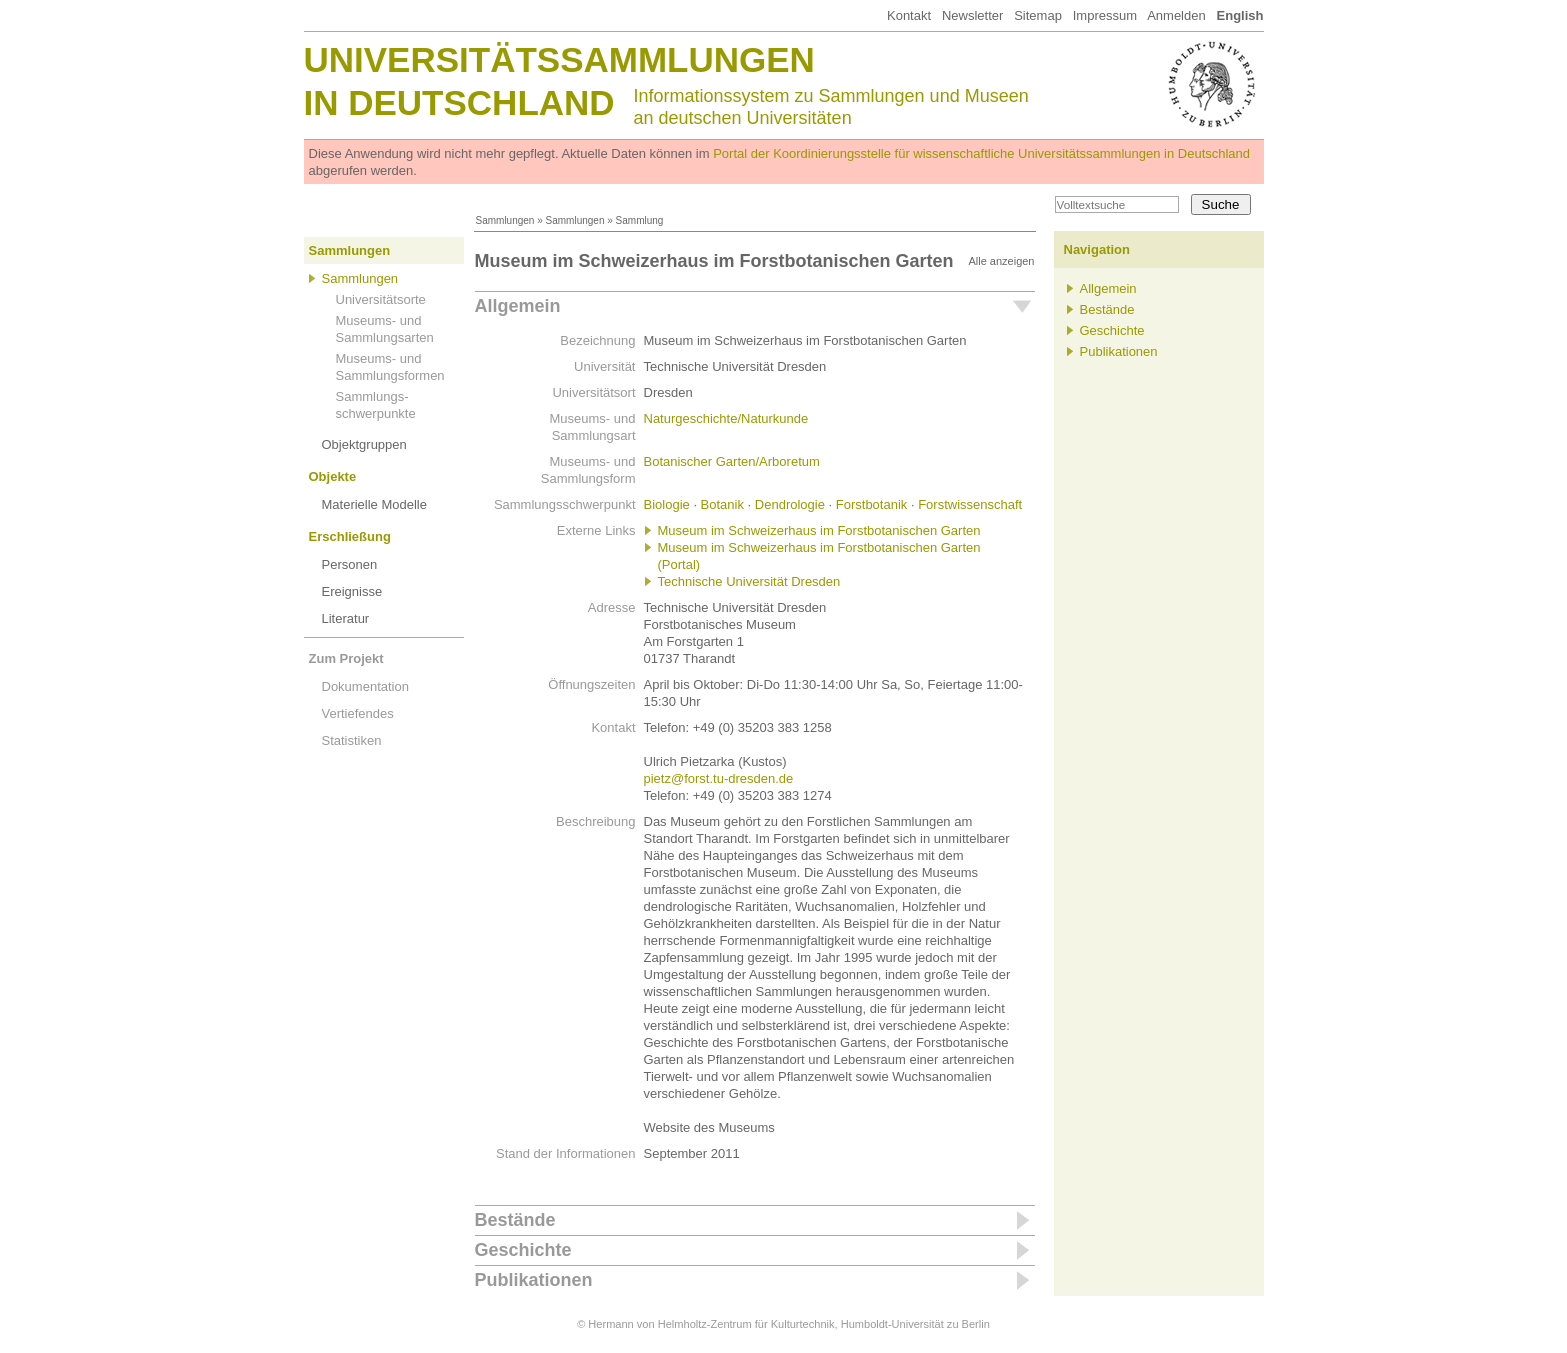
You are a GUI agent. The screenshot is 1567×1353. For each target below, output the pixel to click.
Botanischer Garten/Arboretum (732, 461)
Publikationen (534, 1280)
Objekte (333, 476)
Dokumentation (365, 686)
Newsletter (972, 15)
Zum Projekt (346, 658)
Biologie (667, 504)
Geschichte (523, 1250)
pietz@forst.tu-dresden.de (719, 778)
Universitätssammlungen (559, 59)
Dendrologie (790, 504)
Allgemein (518, 306)
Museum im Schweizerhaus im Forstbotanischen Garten (819, 530)
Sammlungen (505, 220)
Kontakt (909, 15)
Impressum (1105, 15)
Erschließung (350, 536)
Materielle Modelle (375, 504)
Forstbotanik (872, 504)
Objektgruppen (364, 444)
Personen (350, 564)
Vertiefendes (358, 713)
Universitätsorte (381, 299)
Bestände (515, 1220)
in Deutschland (459, 102)
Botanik (722, 504)
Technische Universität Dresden (749, 581)
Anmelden (1176, 15)
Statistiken (352, 740)
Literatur (346, 618)
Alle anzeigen (1001, 261)
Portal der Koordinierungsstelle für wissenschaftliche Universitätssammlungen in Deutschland (981, 153)
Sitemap (1038, 15)
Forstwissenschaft (970, 504)
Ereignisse (352, 591)
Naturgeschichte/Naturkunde (726, 418)
